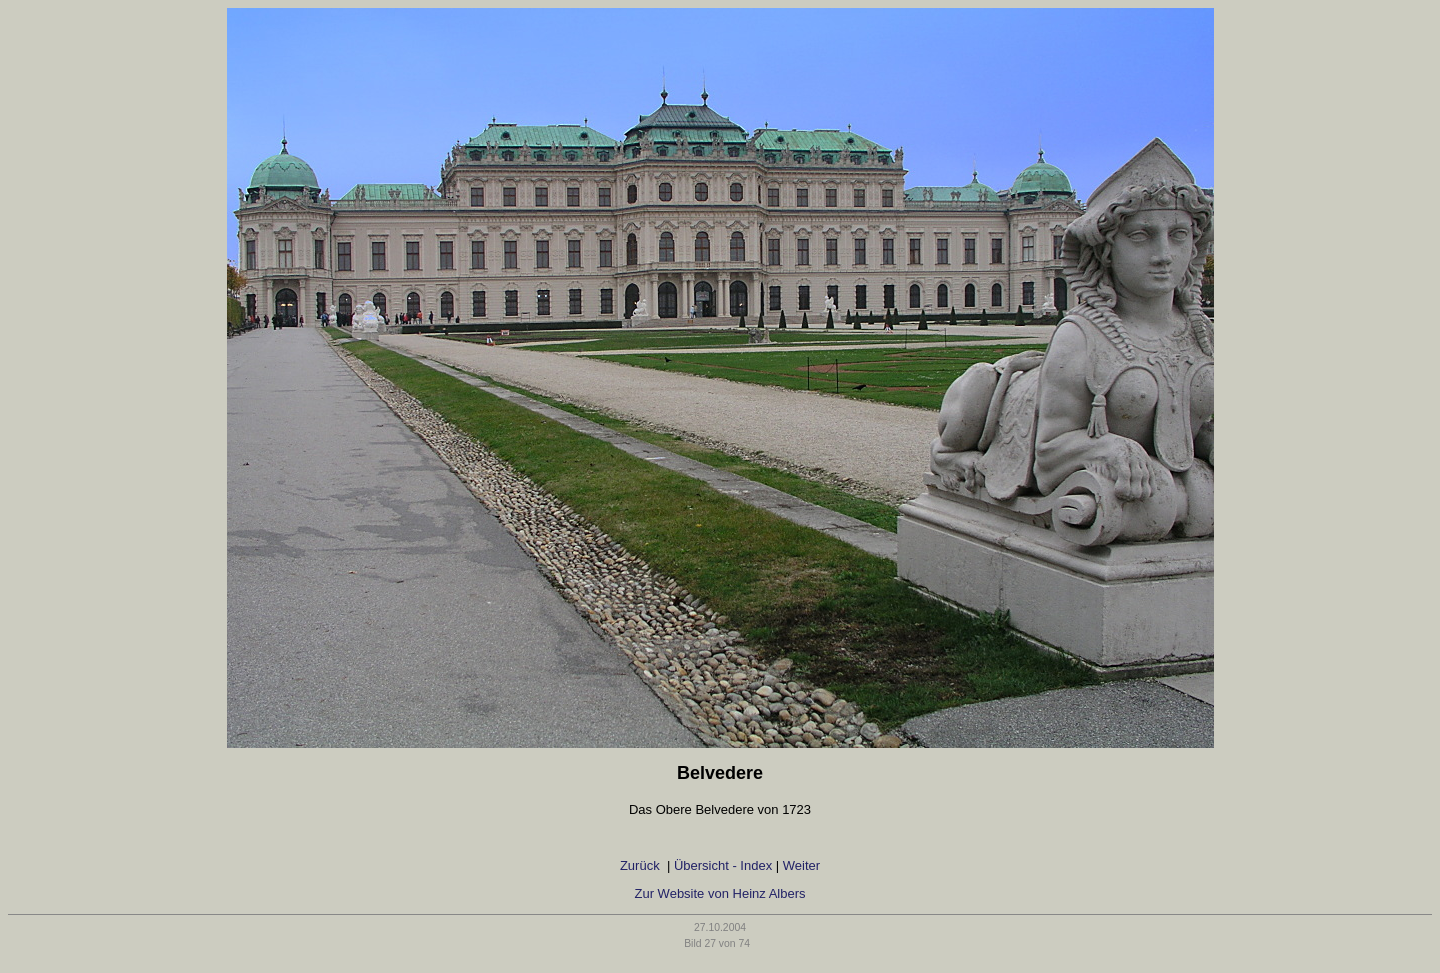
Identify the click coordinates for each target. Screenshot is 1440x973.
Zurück (641, 865)
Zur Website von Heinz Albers (720, 893)
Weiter (801, 865)
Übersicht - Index (723, 865)
